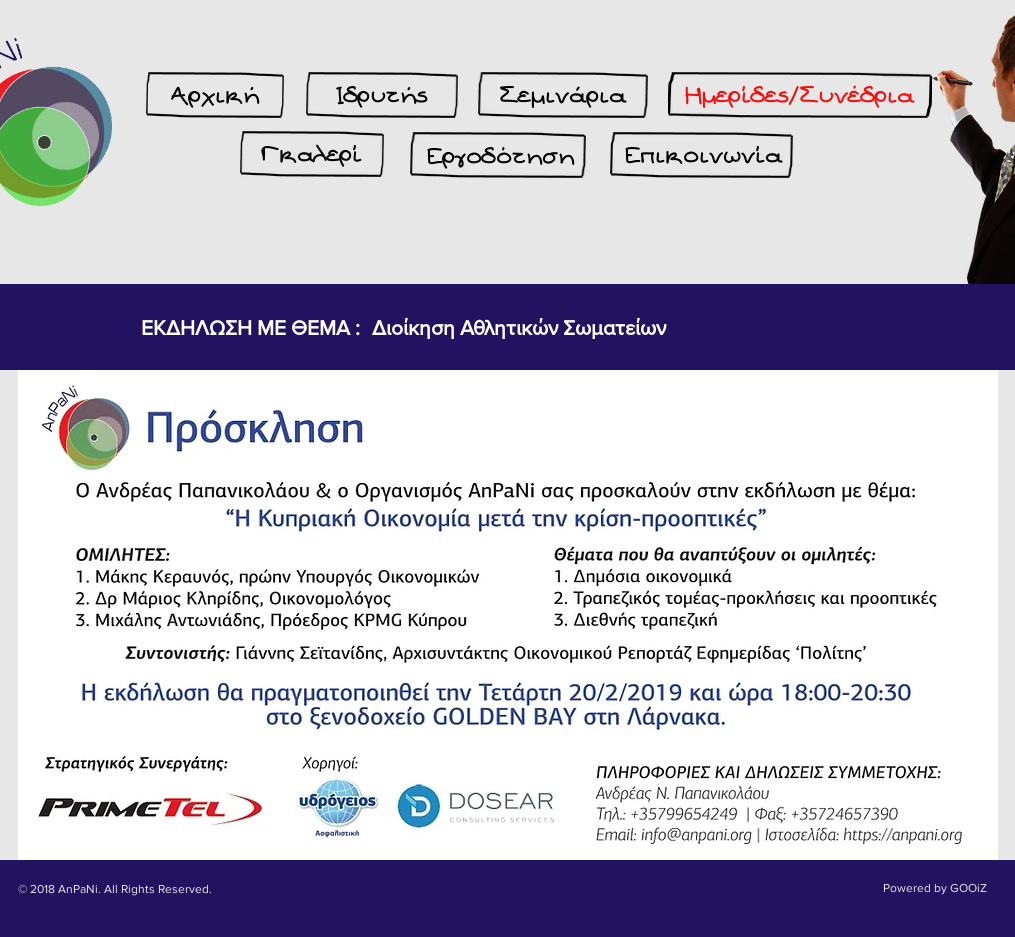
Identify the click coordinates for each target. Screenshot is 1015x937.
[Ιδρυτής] (382, 96)
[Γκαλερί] (312, 155)
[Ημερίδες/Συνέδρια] (799, 96)
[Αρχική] (215, 96)
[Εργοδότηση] (500, 157)
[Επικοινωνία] (703, 156)
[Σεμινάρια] (563, 96)
